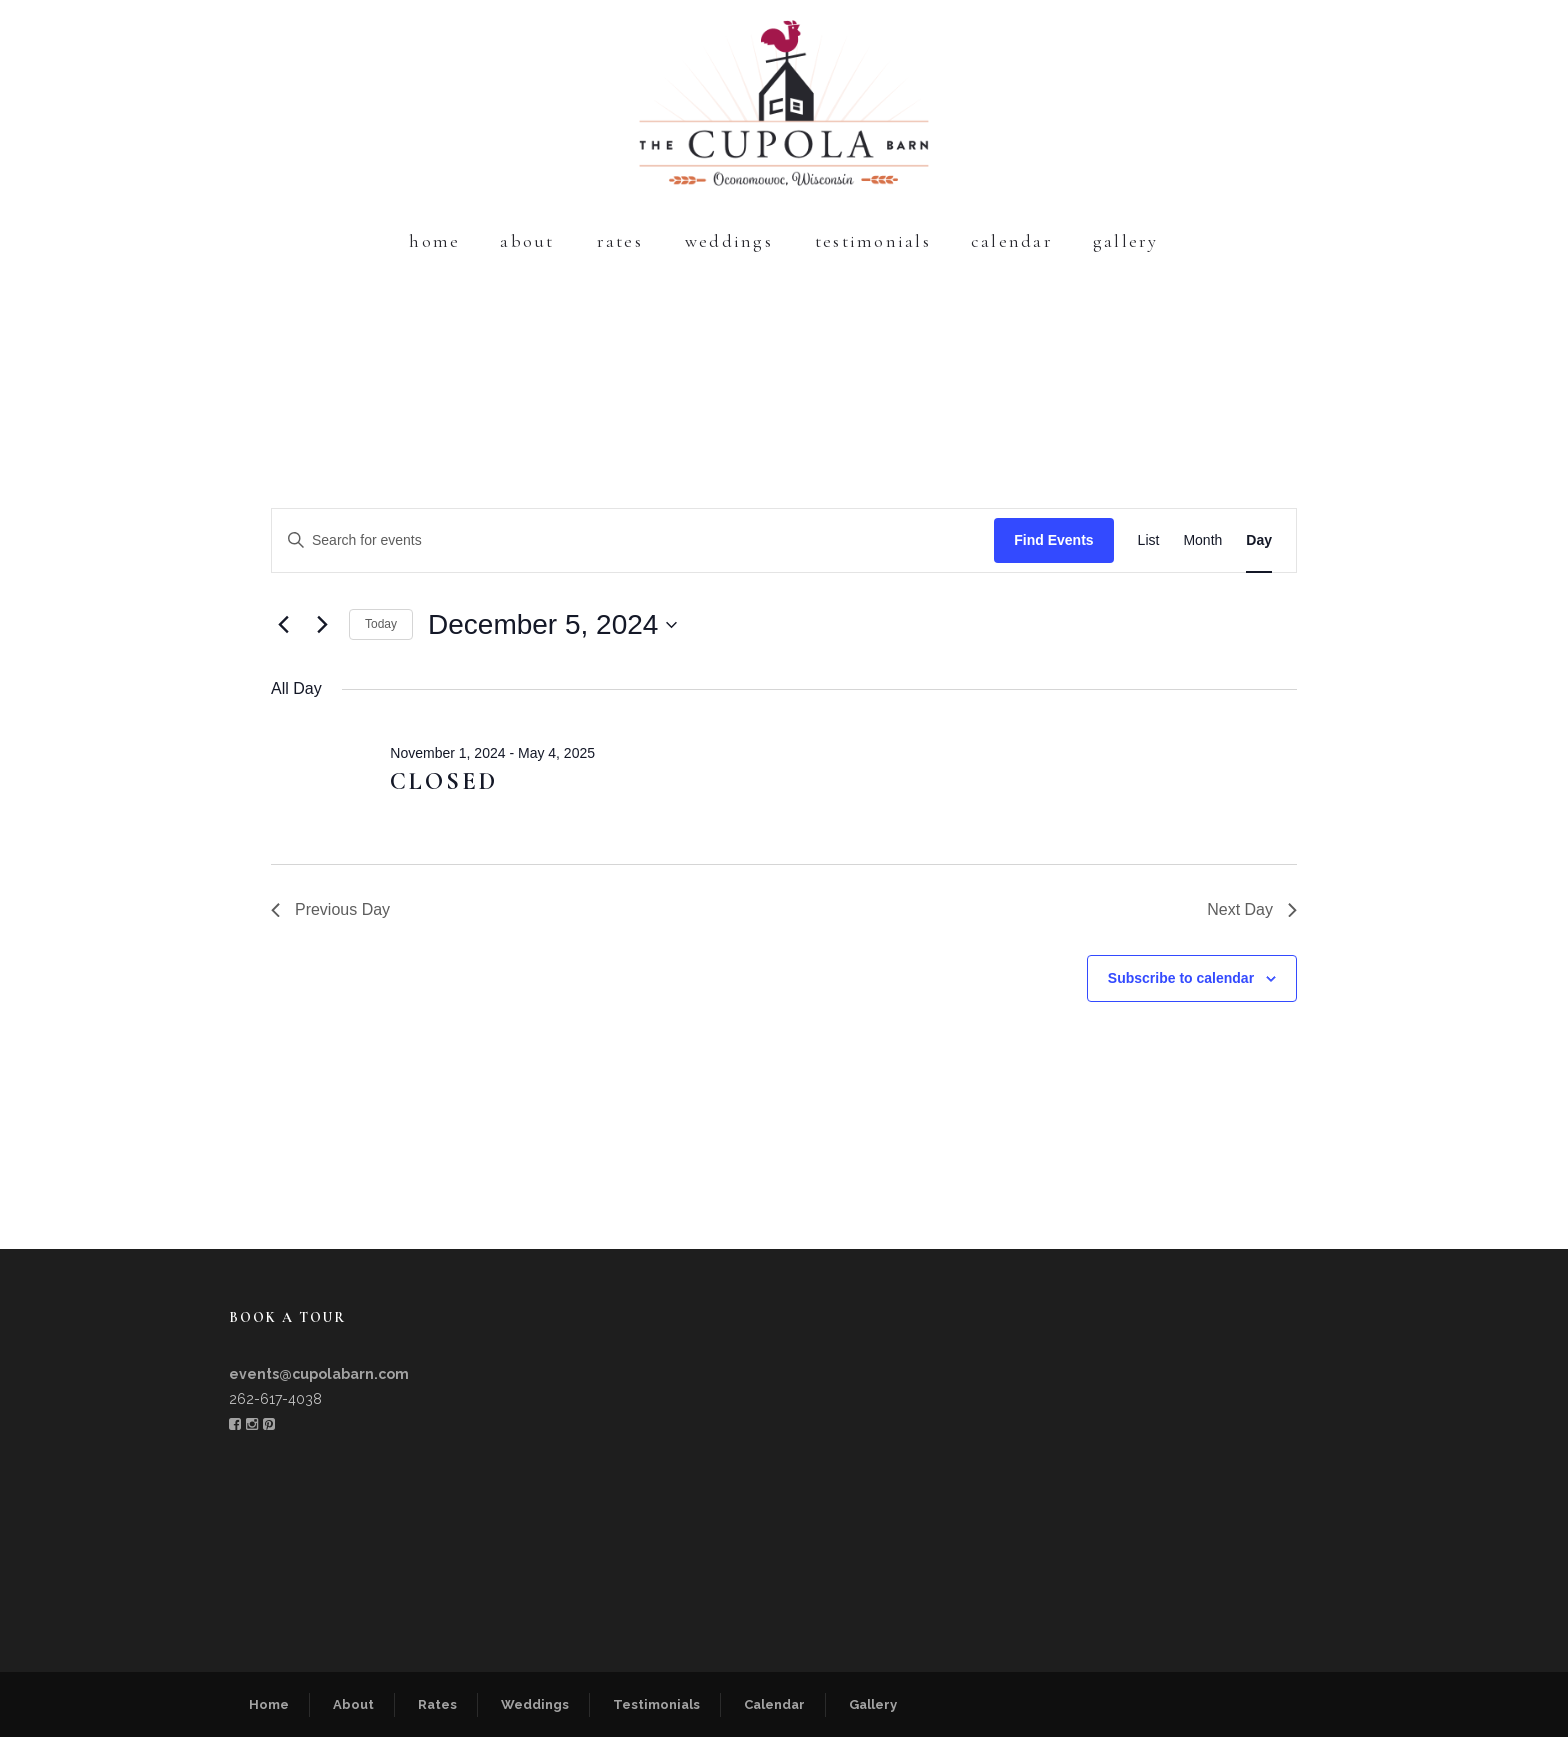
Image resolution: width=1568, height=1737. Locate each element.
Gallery (1126, 241)
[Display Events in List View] (1149, 540)
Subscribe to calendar (1181, 978)
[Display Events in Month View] (1202, 540)
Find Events (1053, 540)
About (527, 241)
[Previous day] (283, 625)
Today (381, 624)
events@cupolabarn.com (319, 1374)
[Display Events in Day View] (1259, 540)
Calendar (1012, 241)
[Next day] (322, 625)
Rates (620, 241)
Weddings (729, 241)
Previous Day (330, 909)
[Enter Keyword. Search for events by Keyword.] (633, 540)
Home (434, 241)
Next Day (1252, 909)
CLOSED (444, 781)
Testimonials (873, 241)
